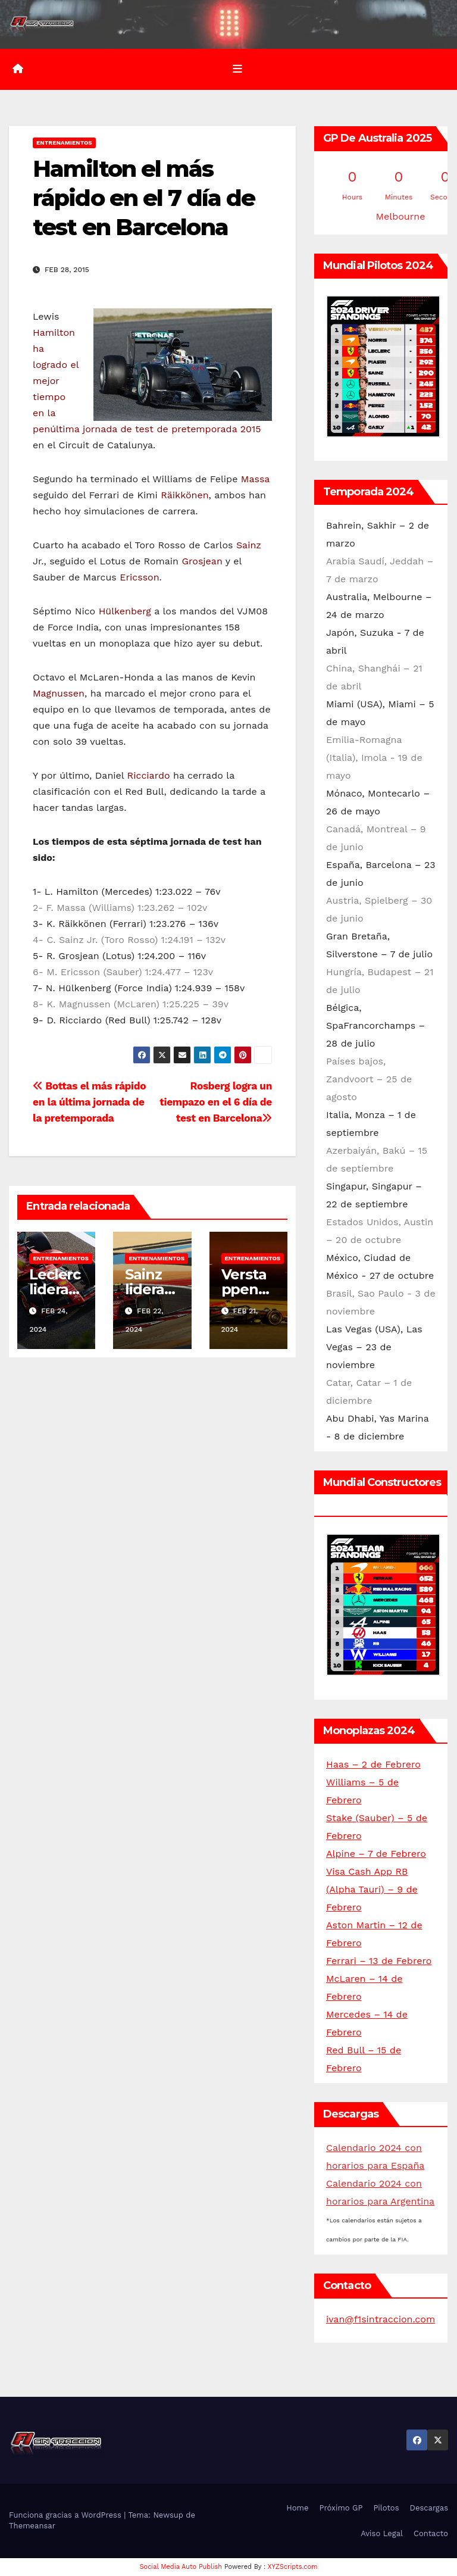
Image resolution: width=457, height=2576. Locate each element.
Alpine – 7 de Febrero (376, 1853)
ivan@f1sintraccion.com (380, 2319)
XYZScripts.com (293, 2567)
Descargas (429, 2507)
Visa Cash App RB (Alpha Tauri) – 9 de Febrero (372, 1889)
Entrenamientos (64, 142)
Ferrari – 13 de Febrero (378, 1960)
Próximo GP (340, 2507)
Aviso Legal (382, 2533)
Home (297, 2507)
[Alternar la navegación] (237, 69)
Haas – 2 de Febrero (373, 1764)
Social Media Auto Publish (181, 2567)
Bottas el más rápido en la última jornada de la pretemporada (89, 1102)
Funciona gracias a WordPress (66, 2515)
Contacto (431, 2533)
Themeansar (32, 2525)
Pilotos (386, 2507)
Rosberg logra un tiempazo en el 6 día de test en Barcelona (215, 1102)
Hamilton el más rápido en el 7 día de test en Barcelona (144, 198)
